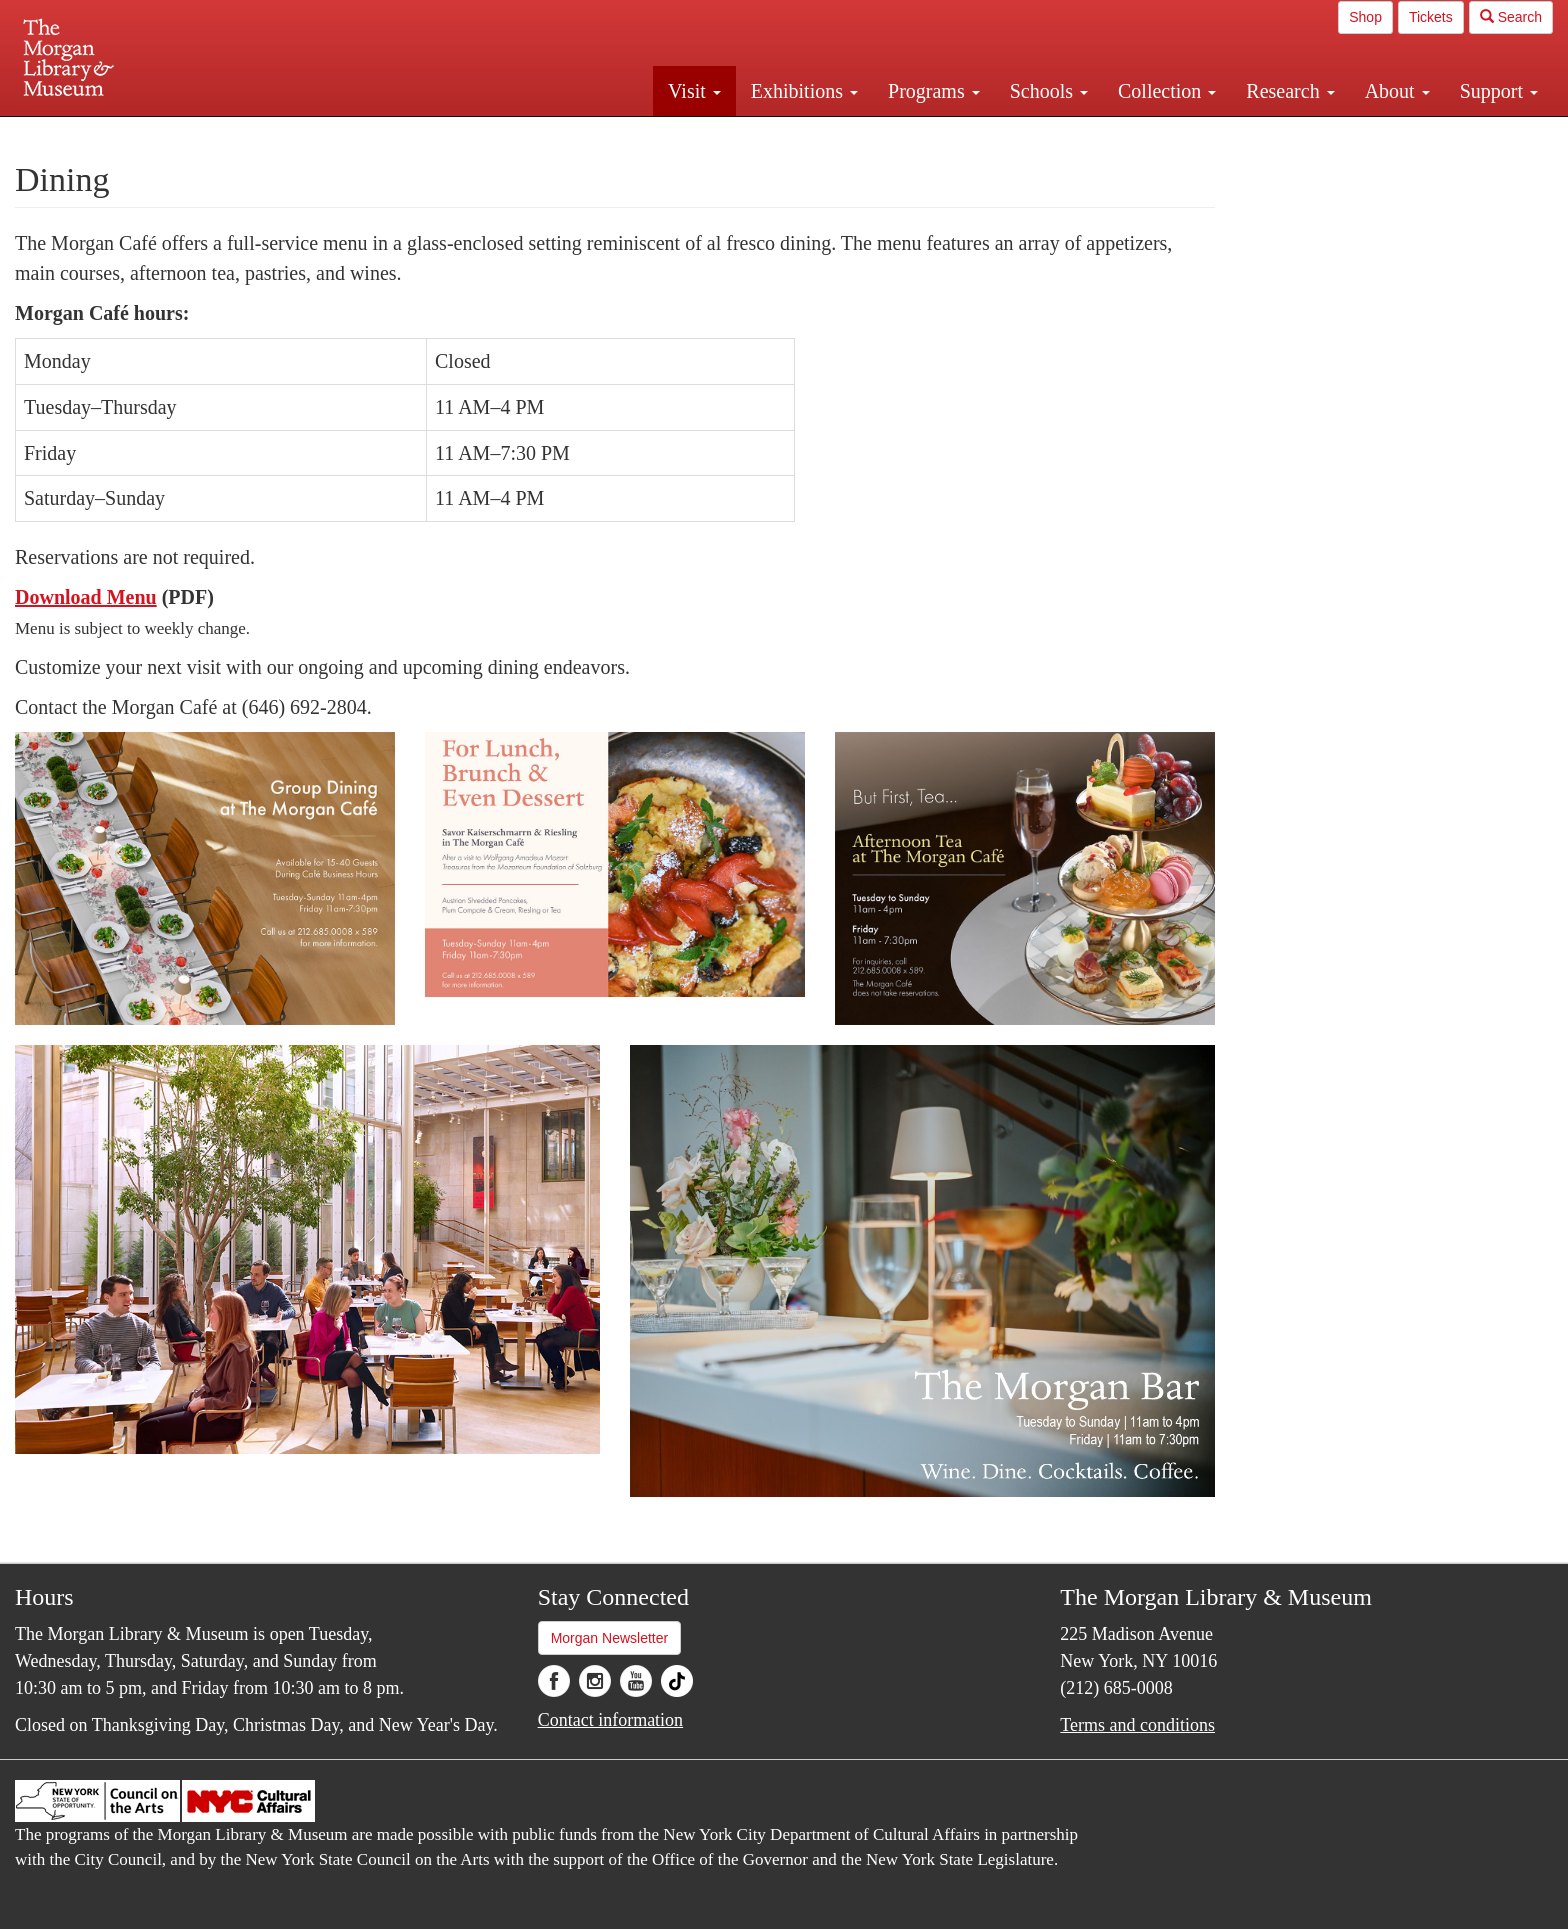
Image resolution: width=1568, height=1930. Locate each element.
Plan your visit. (546, 134)
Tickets (1431, 17)
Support (1499, 91)
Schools (1049, 91)
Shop (1365, 17)
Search (1511, 17)
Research (1290, 91)
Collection (1167, 91)
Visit (694, 91)
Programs (934, 91)
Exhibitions (804, 91)
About (1397, 91)
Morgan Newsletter (610, 1638)
